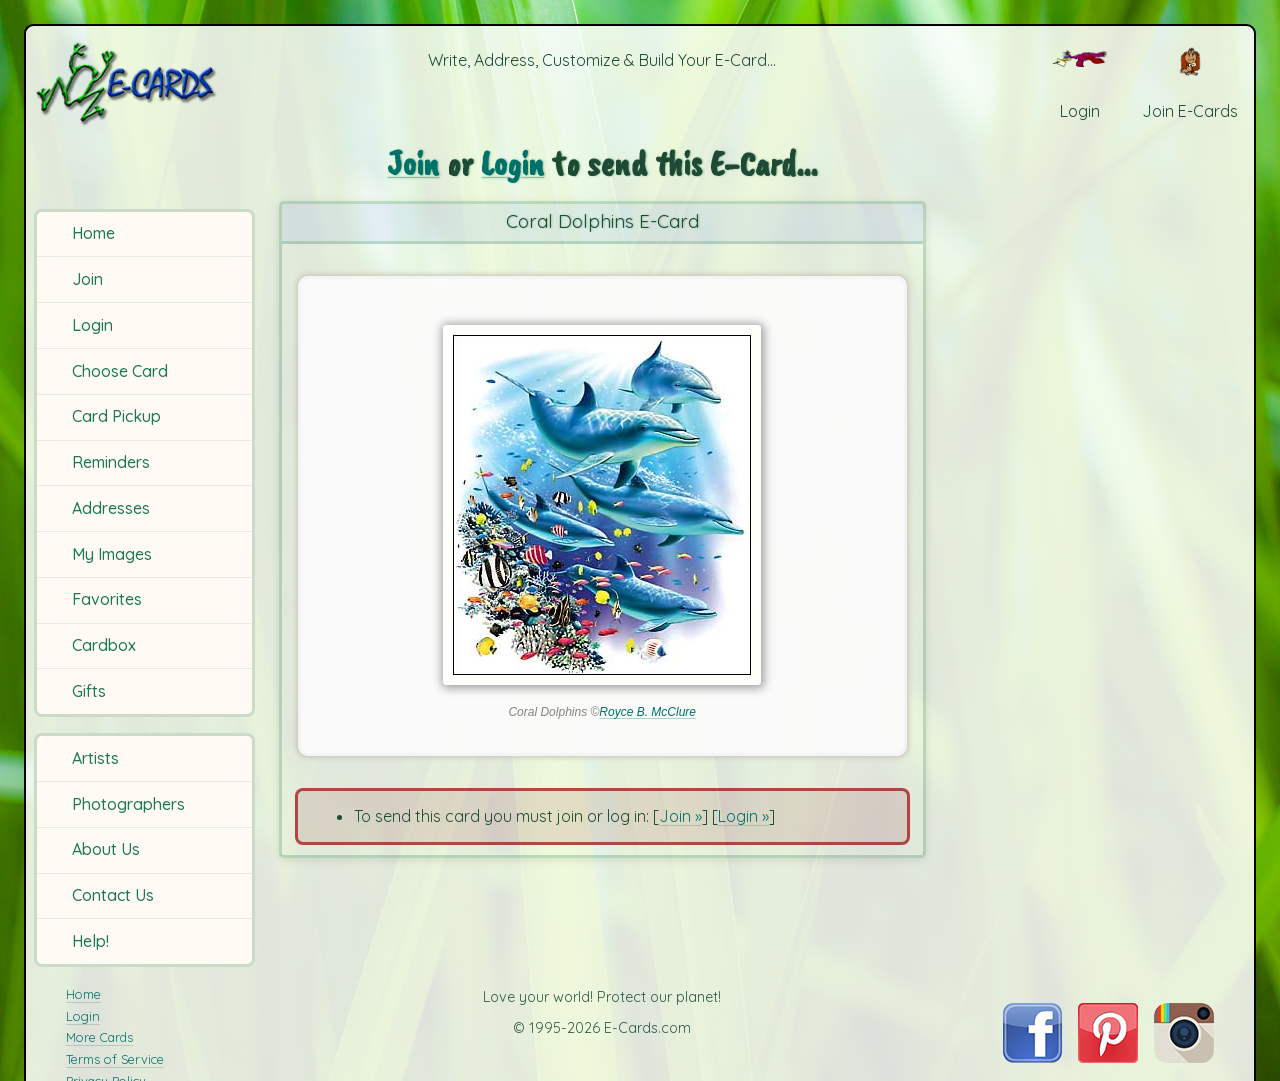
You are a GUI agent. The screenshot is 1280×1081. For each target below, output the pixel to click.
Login (92, 325)
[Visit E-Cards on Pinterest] (1108, 1057)
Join (87, 279)
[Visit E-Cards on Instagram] (1184, 1057)
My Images (112, 554)
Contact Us (113, 895)
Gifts (89, 691)
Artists (95, 758)
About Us (106, 849)
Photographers (128, 804)
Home (93, 233)
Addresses (111, 508)
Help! (90, 941)
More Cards (99, 1037)
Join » (680, 816)
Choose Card (120, 371)
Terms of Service (115, 1059)
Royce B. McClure (647, 712)
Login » (743, 816)
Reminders (111, 462)
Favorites (107, 599)
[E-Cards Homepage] (147, 83)
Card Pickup (116, 416)
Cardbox (104, 645)
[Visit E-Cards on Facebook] (1032, 1057)
